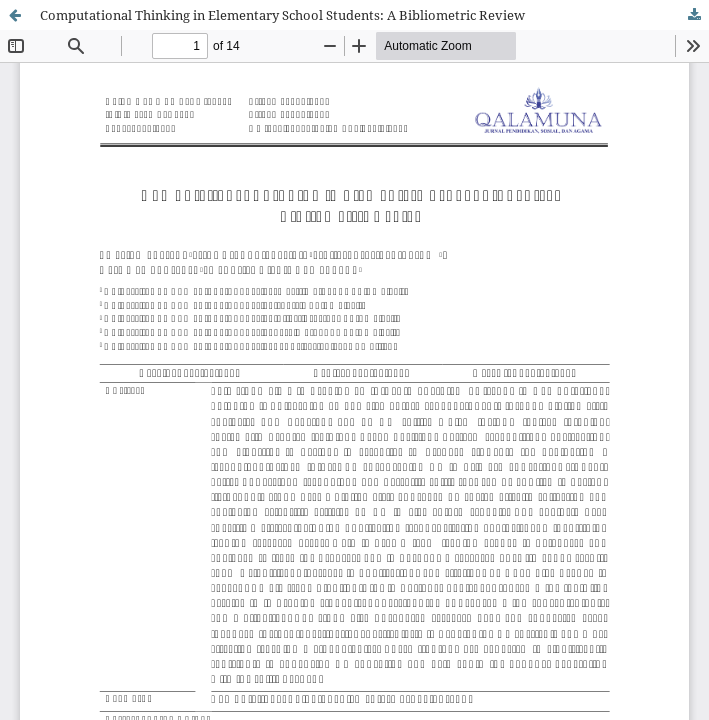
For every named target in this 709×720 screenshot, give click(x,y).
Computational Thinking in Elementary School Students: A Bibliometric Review (282, 15)
